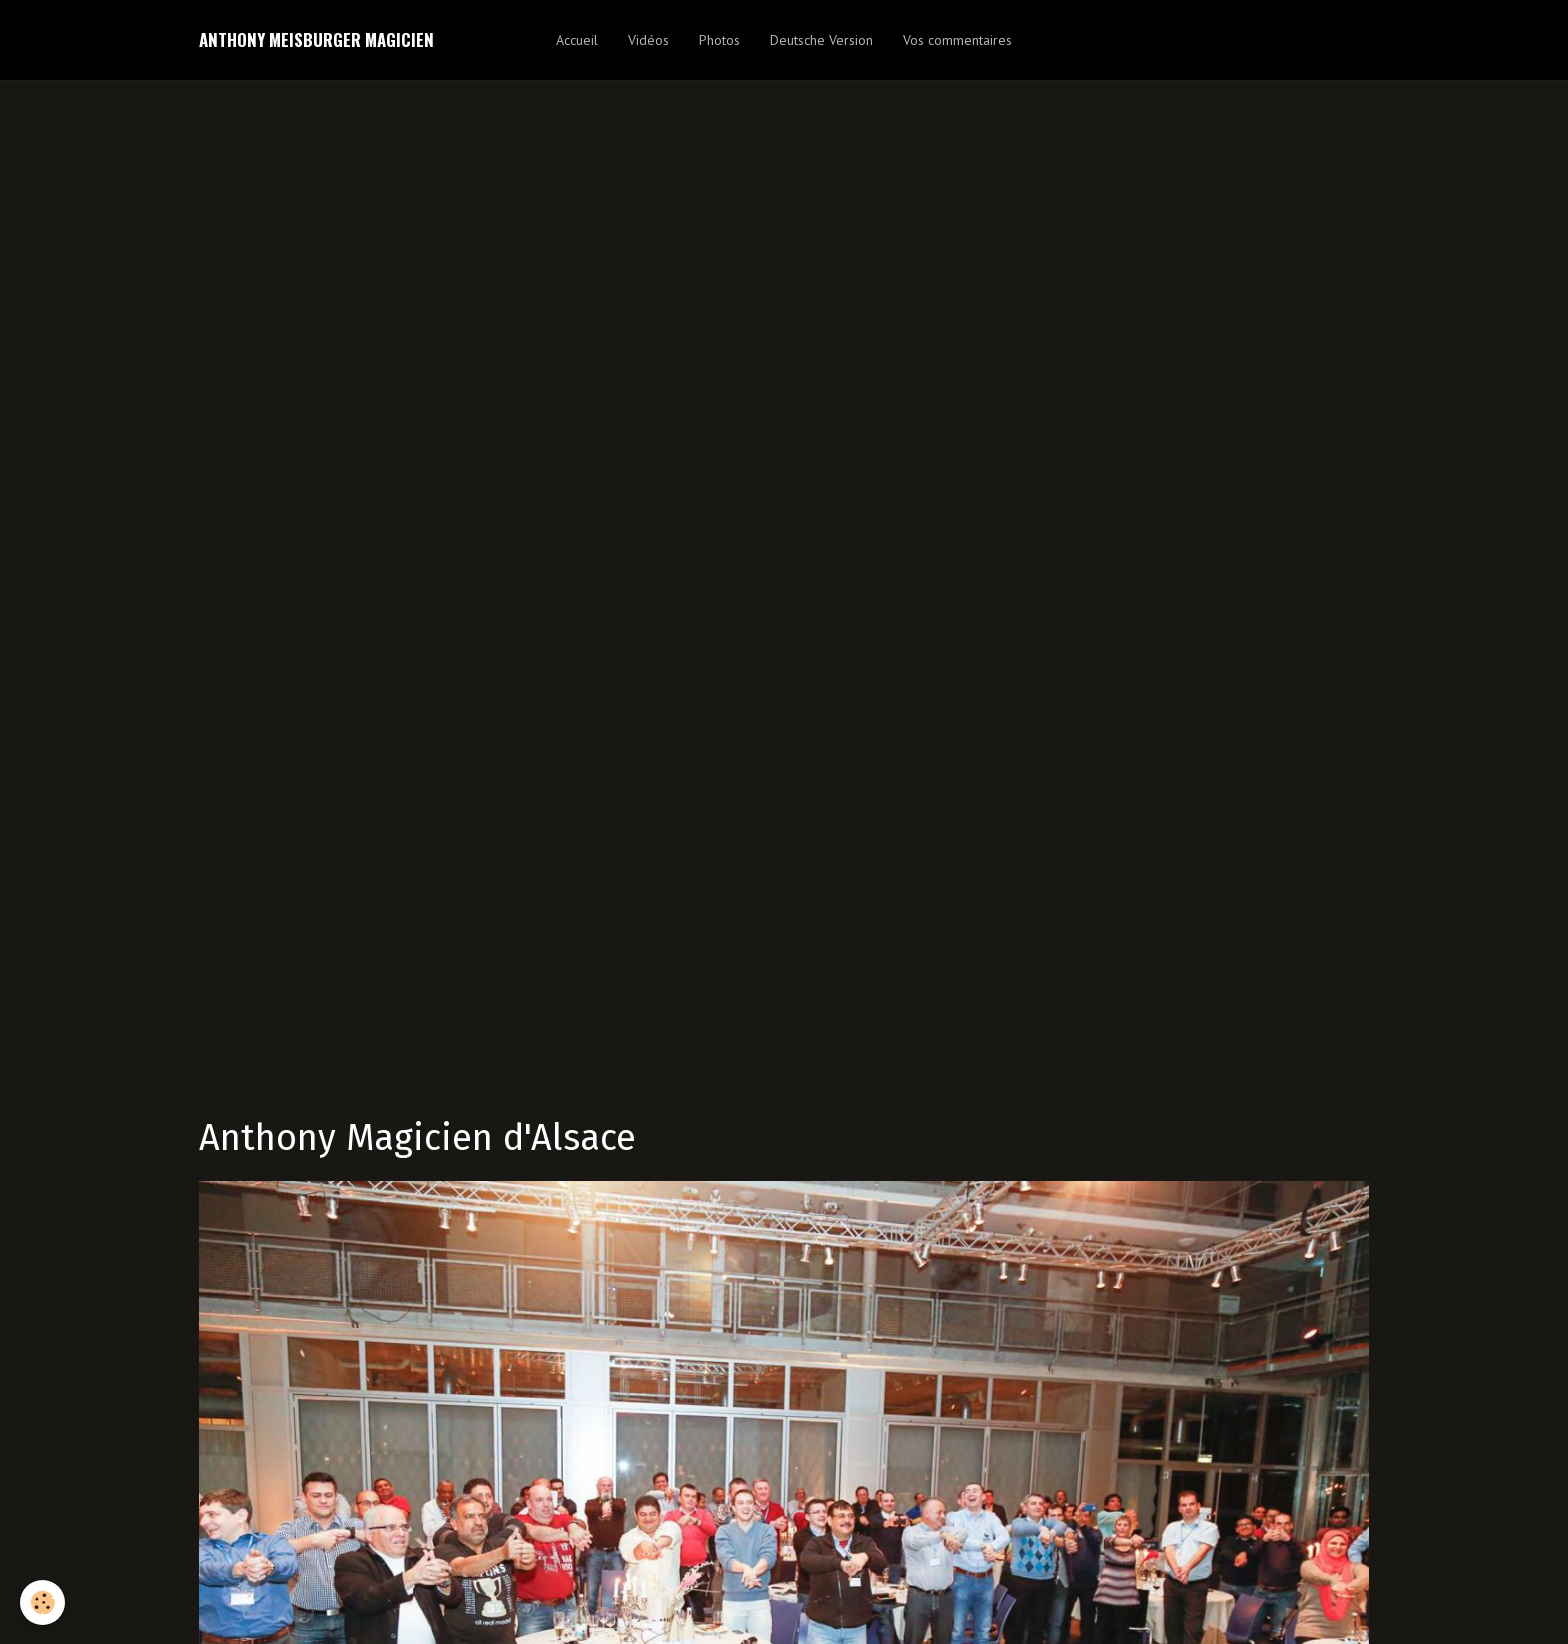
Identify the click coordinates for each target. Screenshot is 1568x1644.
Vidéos (648, 40)
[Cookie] (42, 1602)
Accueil (577, 40)
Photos (719, 40)
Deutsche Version (821, 40)
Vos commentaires (957, 40)
